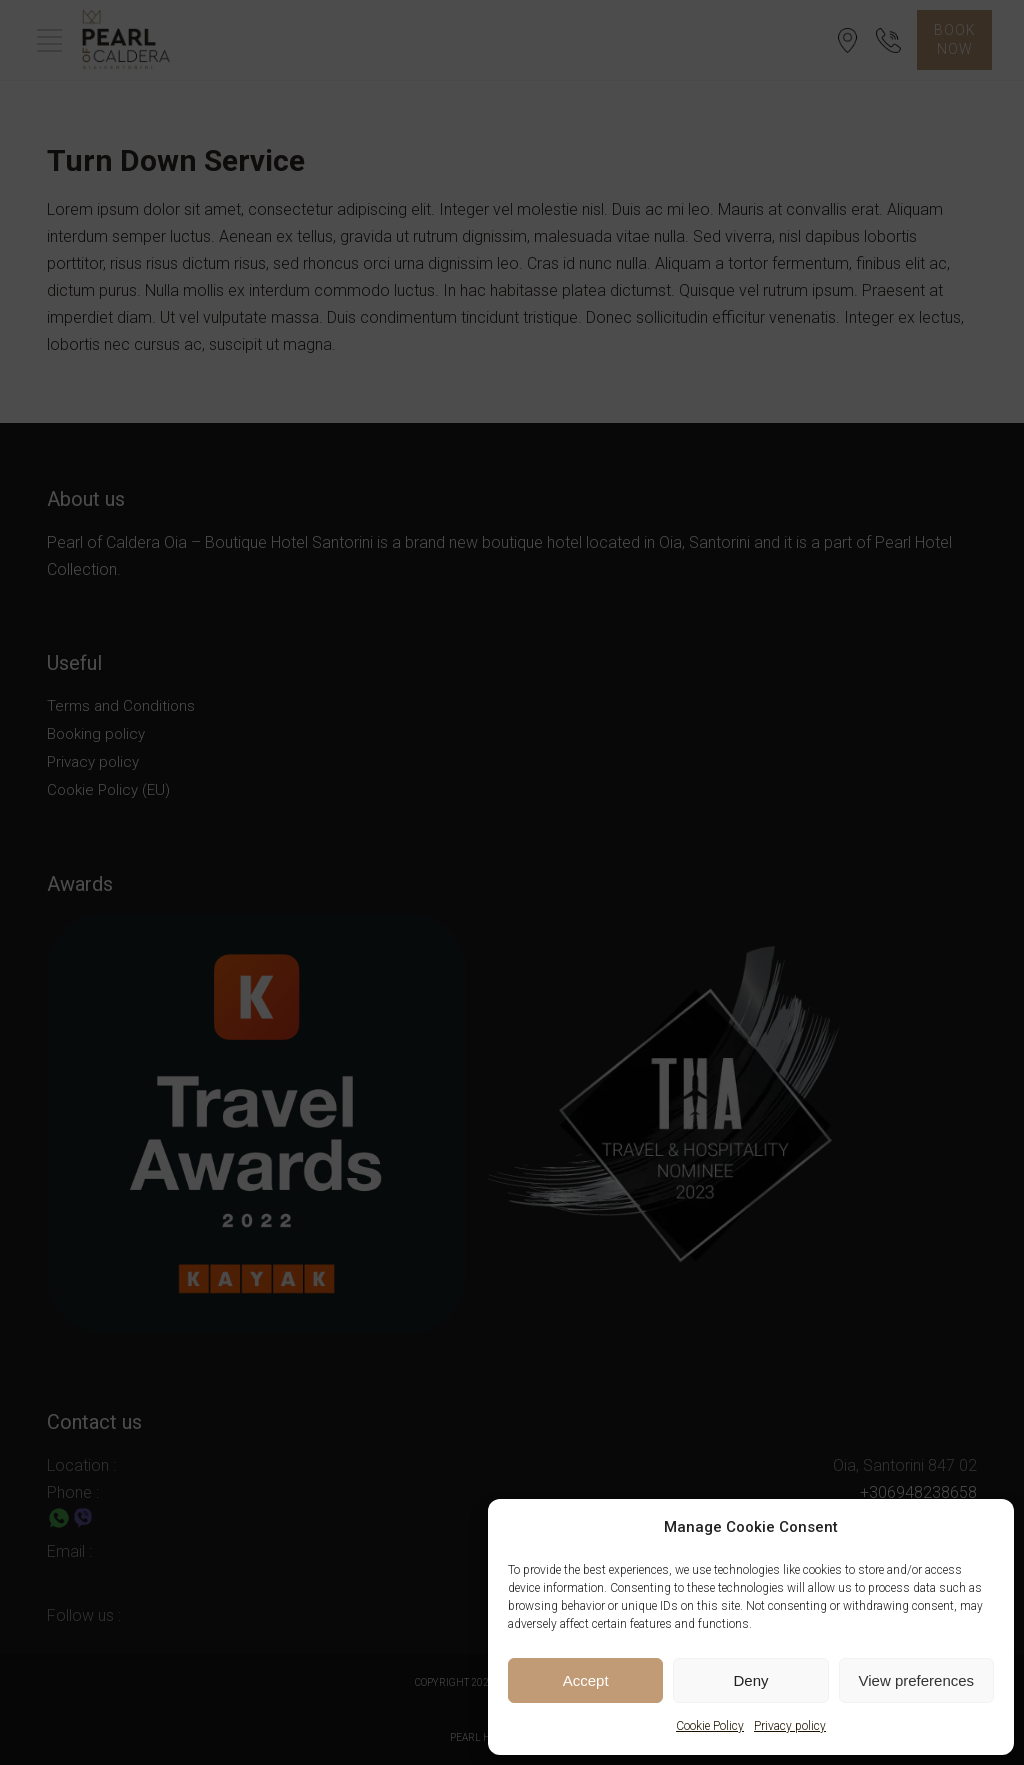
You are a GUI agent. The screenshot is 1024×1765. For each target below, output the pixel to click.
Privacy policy (790, 1726)
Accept (586, 1680)
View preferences (917, 1680)
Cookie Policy (710, 1726)
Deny (750, 1680)
